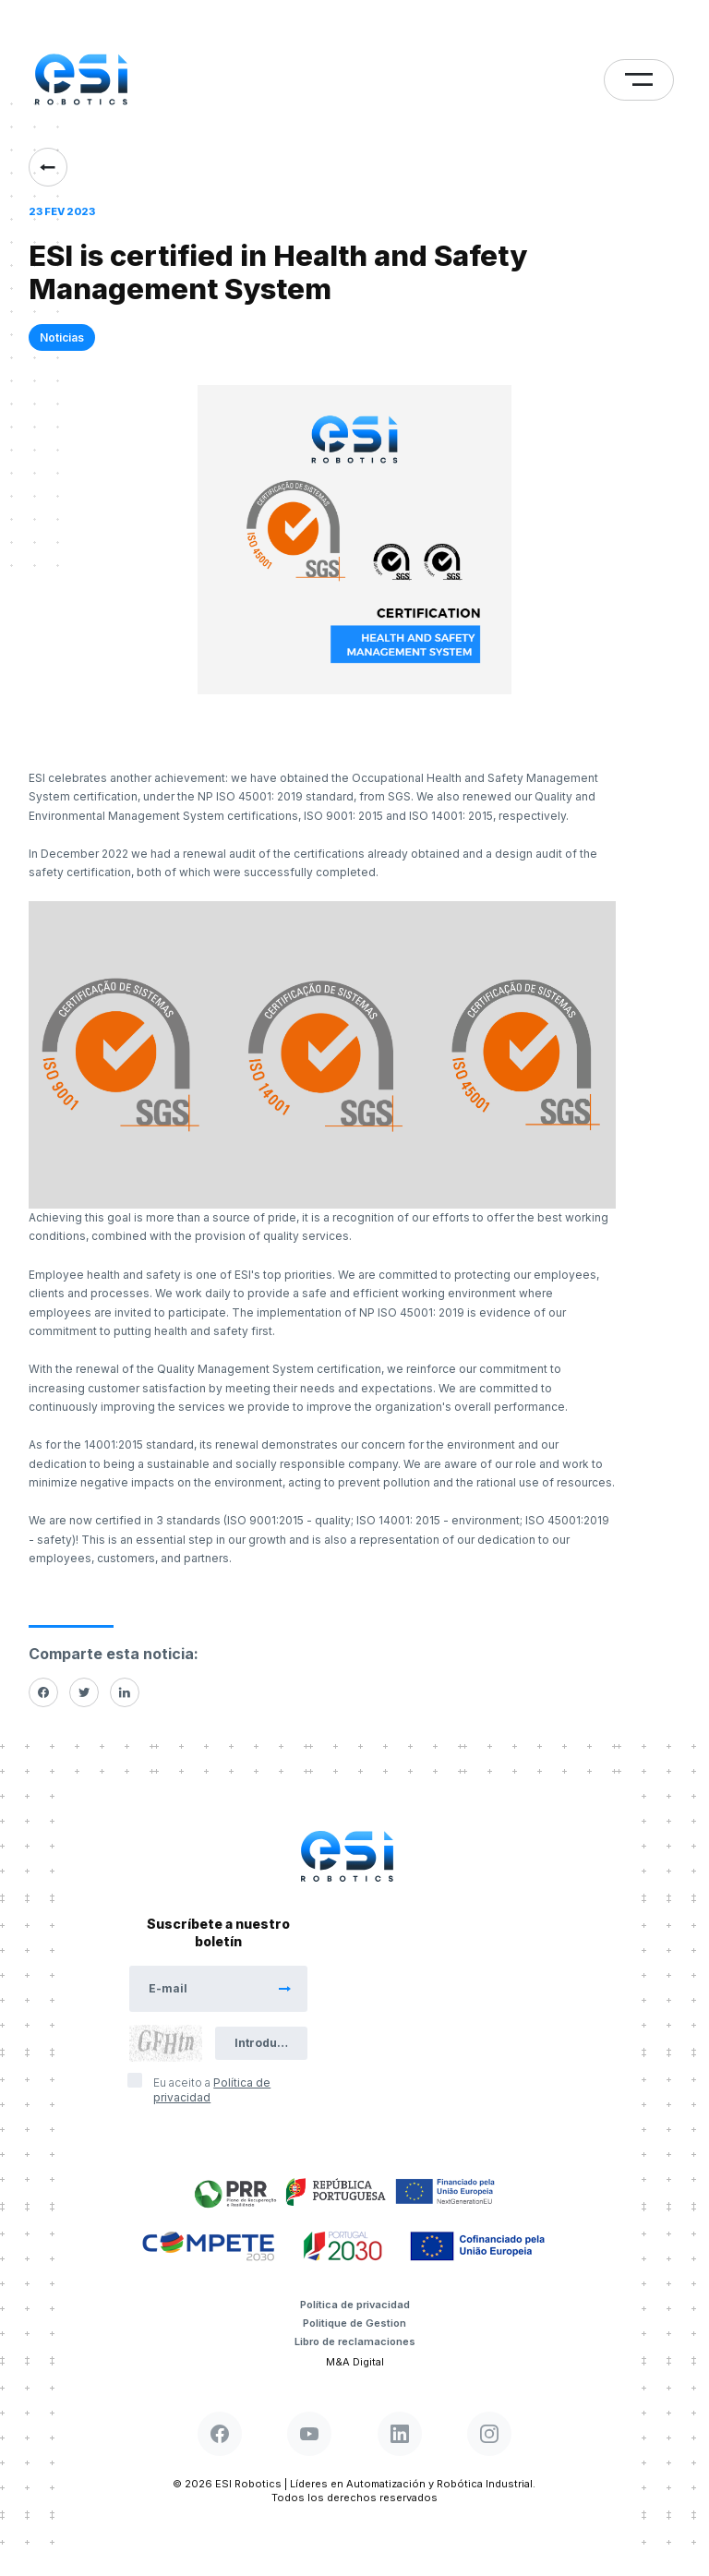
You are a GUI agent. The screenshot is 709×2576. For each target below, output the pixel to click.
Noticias (62, 337)
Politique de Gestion (354, 2323)
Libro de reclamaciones (354, 2341)
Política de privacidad (355, 2304)
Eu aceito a (211, 2090)
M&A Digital (355, 2361)
